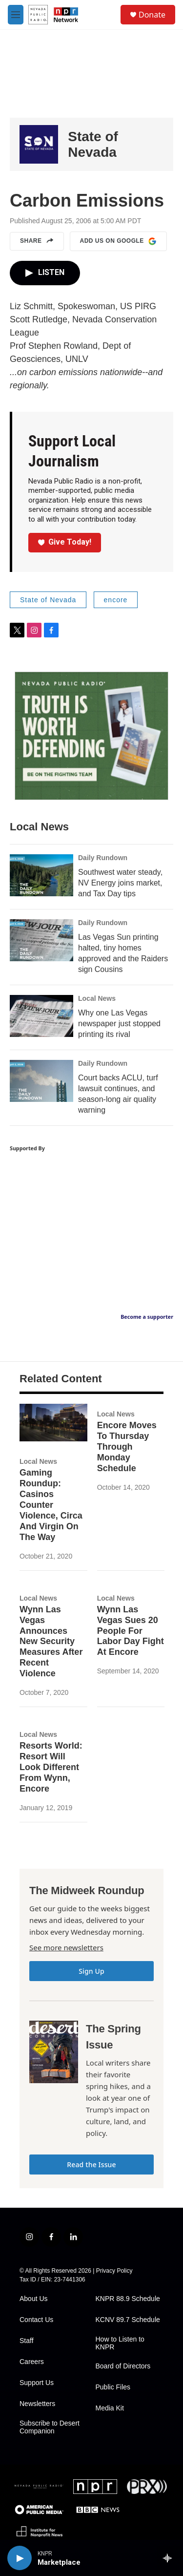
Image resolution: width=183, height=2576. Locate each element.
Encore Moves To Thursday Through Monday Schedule (127, 1446)
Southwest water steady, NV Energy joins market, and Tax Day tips (120, 883)
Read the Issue (91, 2164)
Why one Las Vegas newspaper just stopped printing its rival (119, 1023)
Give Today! (65, 542)
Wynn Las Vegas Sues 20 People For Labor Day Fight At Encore (130, 1631)
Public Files (113, 2387)
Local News (97, 998)
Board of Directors (123, 2366)
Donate (152, 14)
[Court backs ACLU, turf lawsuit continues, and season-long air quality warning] (41, 1081)
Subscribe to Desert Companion (50, 2427)
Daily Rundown (102, 858)
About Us (34, 2298)
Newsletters (37, 2403)
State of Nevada (93, 144)
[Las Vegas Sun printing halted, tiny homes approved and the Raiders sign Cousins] (41, 940)
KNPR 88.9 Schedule (128, 2298)
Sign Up (91, 1971)
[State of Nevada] (39, 144)
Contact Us (36, 2319)
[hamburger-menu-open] (15, 14)
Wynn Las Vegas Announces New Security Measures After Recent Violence (51, 1642)
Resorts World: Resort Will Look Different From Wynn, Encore (51, 1767)
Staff (27, 2340)
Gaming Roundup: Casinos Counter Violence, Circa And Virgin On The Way (51, 1505)
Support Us (37, 2382)
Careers (32, 2361)
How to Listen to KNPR (120, 2343)
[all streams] (170, 2558)
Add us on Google (118, 241)
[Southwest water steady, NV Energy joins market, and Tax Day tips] (41, 875)
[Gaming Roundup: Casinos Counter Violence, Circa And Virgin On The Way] (53, 1422)
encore (116, 600)
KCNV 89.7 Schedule (128, 2319)
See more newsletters (66, 1947)
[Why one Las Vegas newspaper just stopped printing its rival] (41, 1016)
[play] (19, 2558)
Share (37, 241)
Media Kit (110, 2408)
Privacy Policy (114, 2270)
